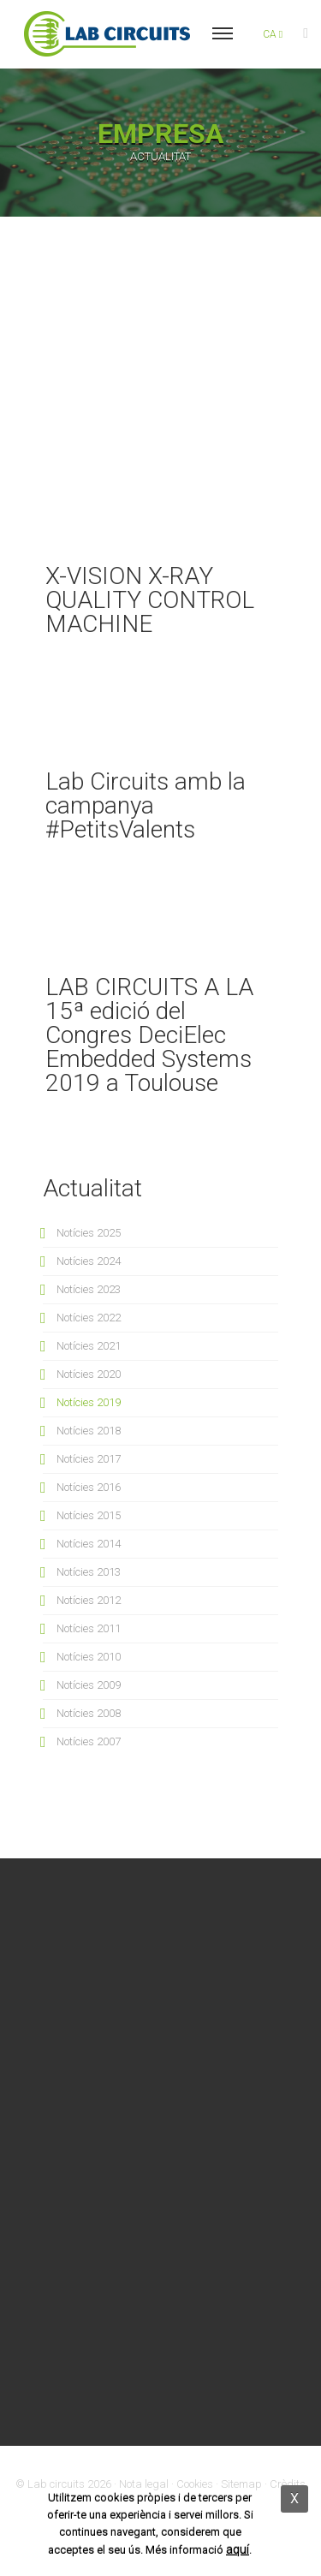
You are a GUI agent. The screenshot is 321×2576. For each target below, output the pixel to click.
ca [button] (272, 34)
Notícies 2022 (88, 1317)
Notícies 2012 (88, 1600)
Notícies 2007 (88, 1741)
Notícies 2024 (88, 1261)
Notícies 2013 (88, 1571)
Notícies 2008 (88, 1713)
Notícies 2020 (88, 1374)
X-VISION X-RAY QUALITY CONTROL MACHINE (149, 600)
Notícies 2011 (88, 1628)
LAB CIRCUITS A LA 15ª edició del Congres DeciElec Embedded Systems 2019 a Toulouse (149, 1035)
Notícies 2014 (88, 1543)
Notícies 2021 (88, 1345)
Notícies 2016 (88, 1487)
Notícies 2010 (88, 1656)
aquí (237, 2549)
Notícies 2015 (88, 1515)
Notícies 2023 (88, 1289)
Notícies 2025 (88, 1232)
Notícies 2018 (88, 1430)
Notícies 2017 (88, 1458)
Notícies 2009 (88, 1685)
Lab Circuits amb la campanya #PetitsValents (145, 805)
